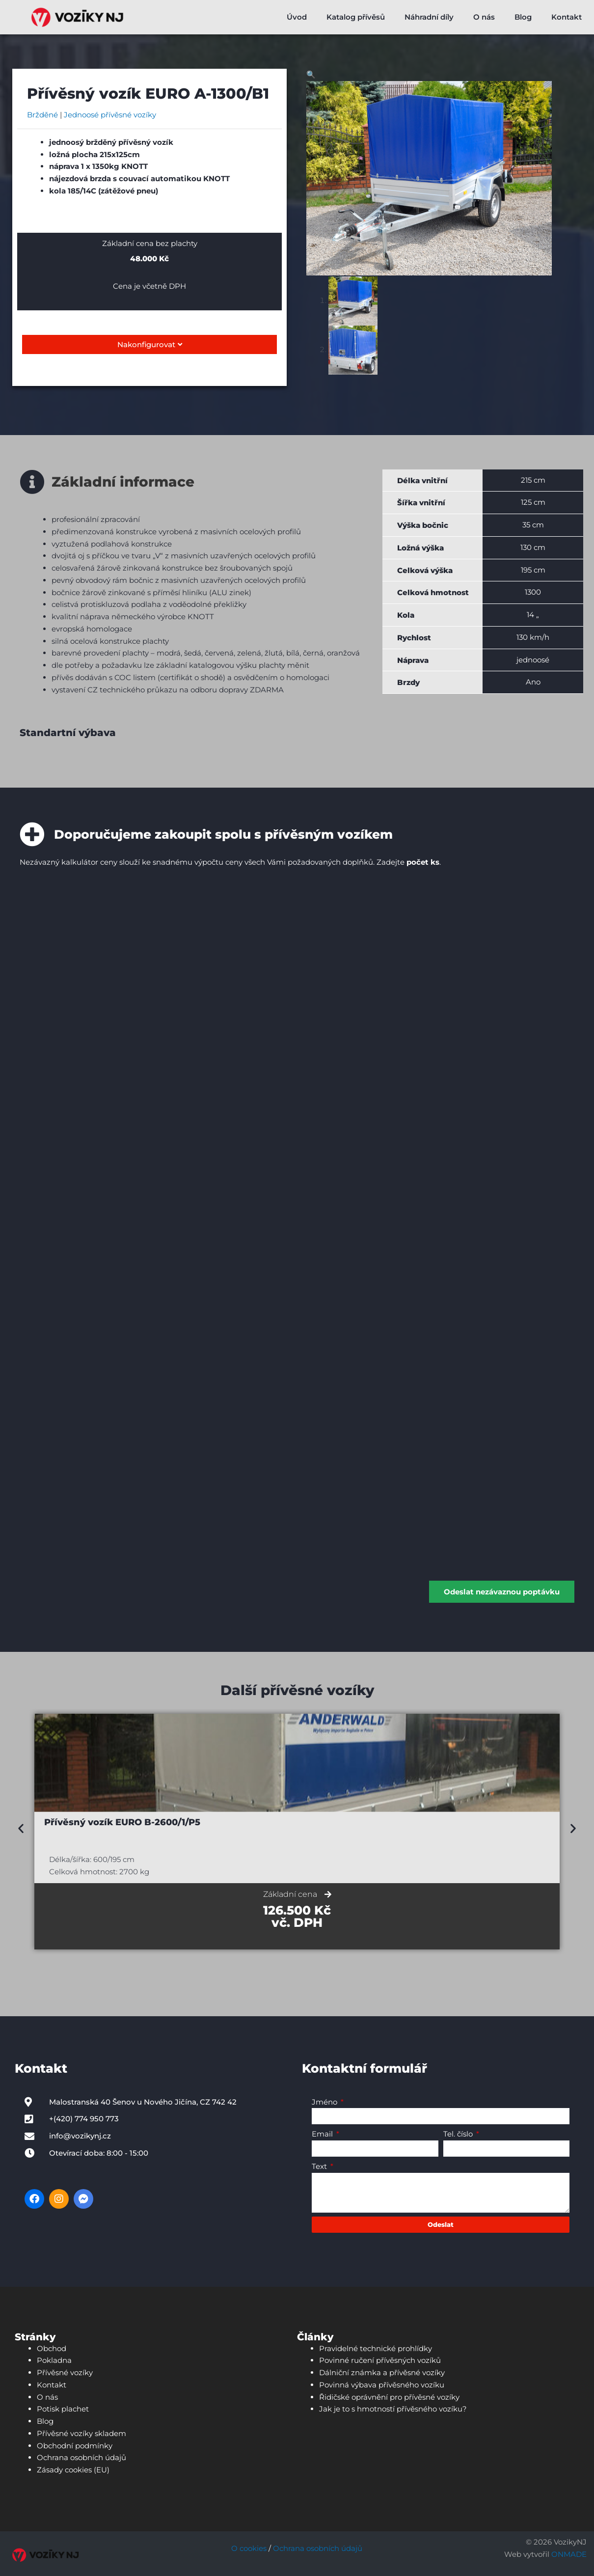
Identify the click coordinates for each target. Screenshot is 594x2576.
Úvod (297, 17)
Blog (523, 17)
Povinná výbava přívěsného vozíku (381, 2382)
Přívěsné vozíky (65, 2370)
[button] (311, 74)
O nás (484, 17)
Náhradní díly (429, 17)
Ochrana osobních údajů (81, 2455)
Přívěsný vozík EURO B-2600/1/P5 (122, 1819)
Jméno (325, 2099)
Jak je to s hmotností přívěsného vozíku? (393, 2406)
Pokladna (54, 2357)
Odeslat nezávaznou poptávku (502, 1589)
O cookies (249, 2545)
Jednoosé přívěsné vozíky (110, 114)
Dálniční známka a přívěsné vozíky (382, 2370)
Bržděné (42, 114)
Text (320, 2163)
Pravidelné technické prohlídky (375, 2345)
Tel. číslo (459, 2131)
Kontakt (566, 17)
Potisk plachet (63, 2406)
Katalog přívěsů (355, 17)
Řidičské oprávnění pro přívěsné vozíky (389, 2394)
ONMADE (569, 2551)
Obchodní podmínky (74, 2442)
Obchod (51, 2345)
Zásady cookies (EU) (73, 2467)
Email (323, 2131)
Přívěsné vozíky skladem (81, 2431)
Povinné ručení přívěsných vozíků (380, 2357)
